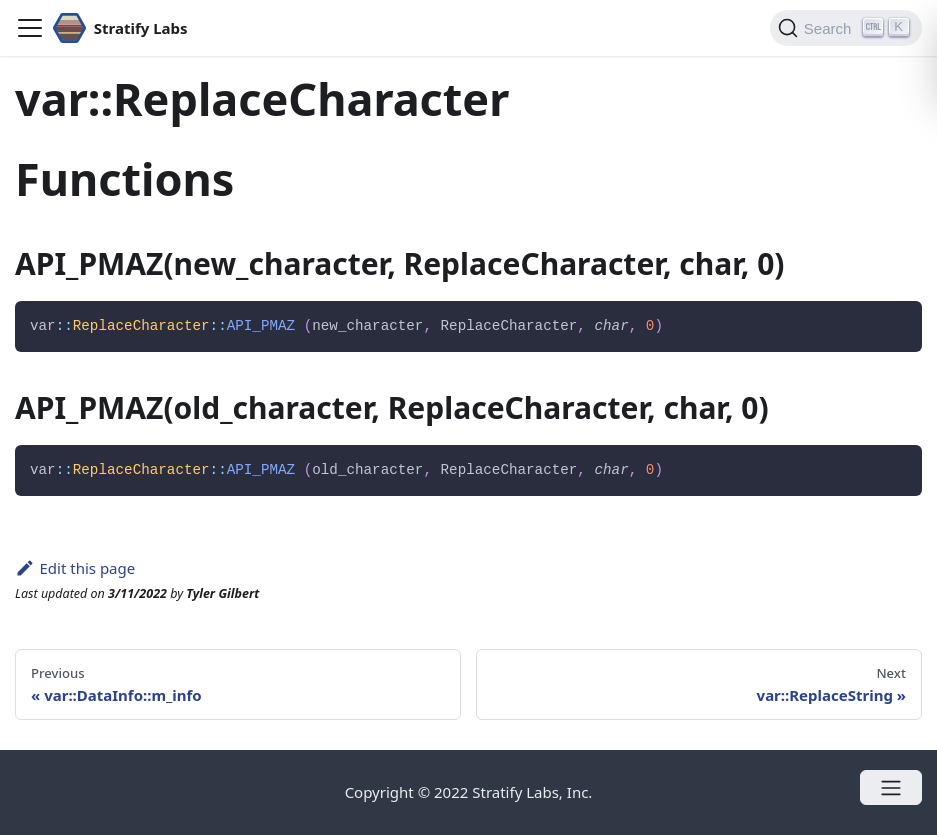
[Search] (846, 28)
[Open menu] (891, 787)
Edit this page (75, 568)
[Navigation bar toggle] (30, 28)
